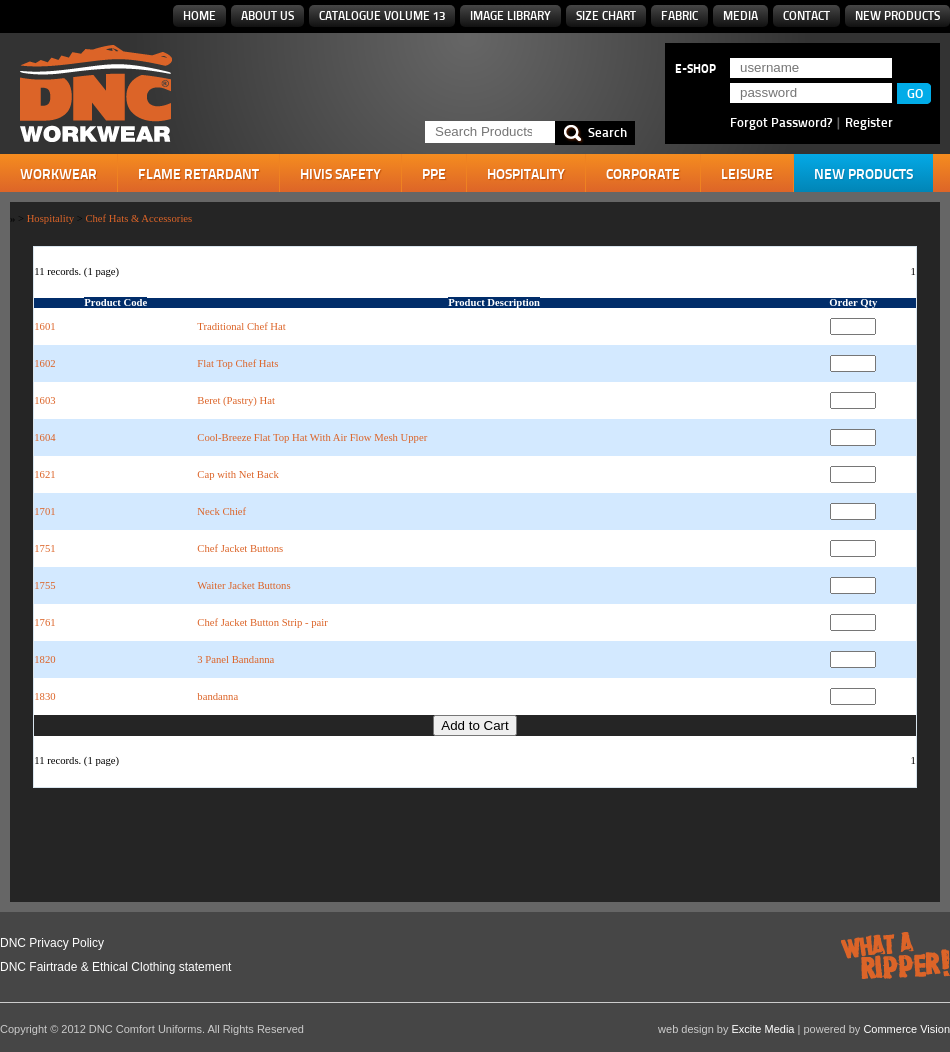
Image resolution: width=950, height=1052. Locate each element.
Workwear (58, 174)
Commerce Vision (906, 1029)
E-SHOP (695, 69)
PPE (434, 174)
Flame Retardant (198, 174)
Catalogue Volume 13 (382, 15)
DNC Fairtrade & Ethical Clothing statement (115, 967)
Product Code (115, 302)
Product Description (494, 302)
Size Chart (606, 15)
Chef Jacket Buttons (240, 548)
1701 (44, 511)
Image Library (510, 15)
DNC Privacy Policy (52, 943)
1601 (44, 326)
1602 (44, 363)
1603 (44, 400)
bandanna (217, 696)
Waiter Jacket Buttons (243, 585)
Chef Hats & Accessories (138, 218)
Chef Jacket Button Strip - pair (262, 622)
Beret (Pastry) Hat (236, 400)
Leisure (747, 174)
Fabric (679, 15)
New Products (897, 15)
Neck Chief (221, 511)
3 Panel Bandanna (235, 659)
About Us (267, 15)
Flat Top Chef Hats (237, 363)
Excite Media (763, 1029)
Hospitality (526, 174)
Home (199, 15)
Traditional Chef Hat (241, 326)
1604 (44, 437)
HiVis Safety (340, 174)
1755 (44, 585)
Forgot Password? (781, 122)
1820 (44, 659)
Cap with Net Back (237, 474)
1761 (44, 622)
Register (869, 122)
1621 (44, 474)
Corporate (643, 174)
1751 (44, 548)
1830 (44, 696)
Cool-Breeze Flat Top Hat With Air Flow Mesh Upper (312, 437)
